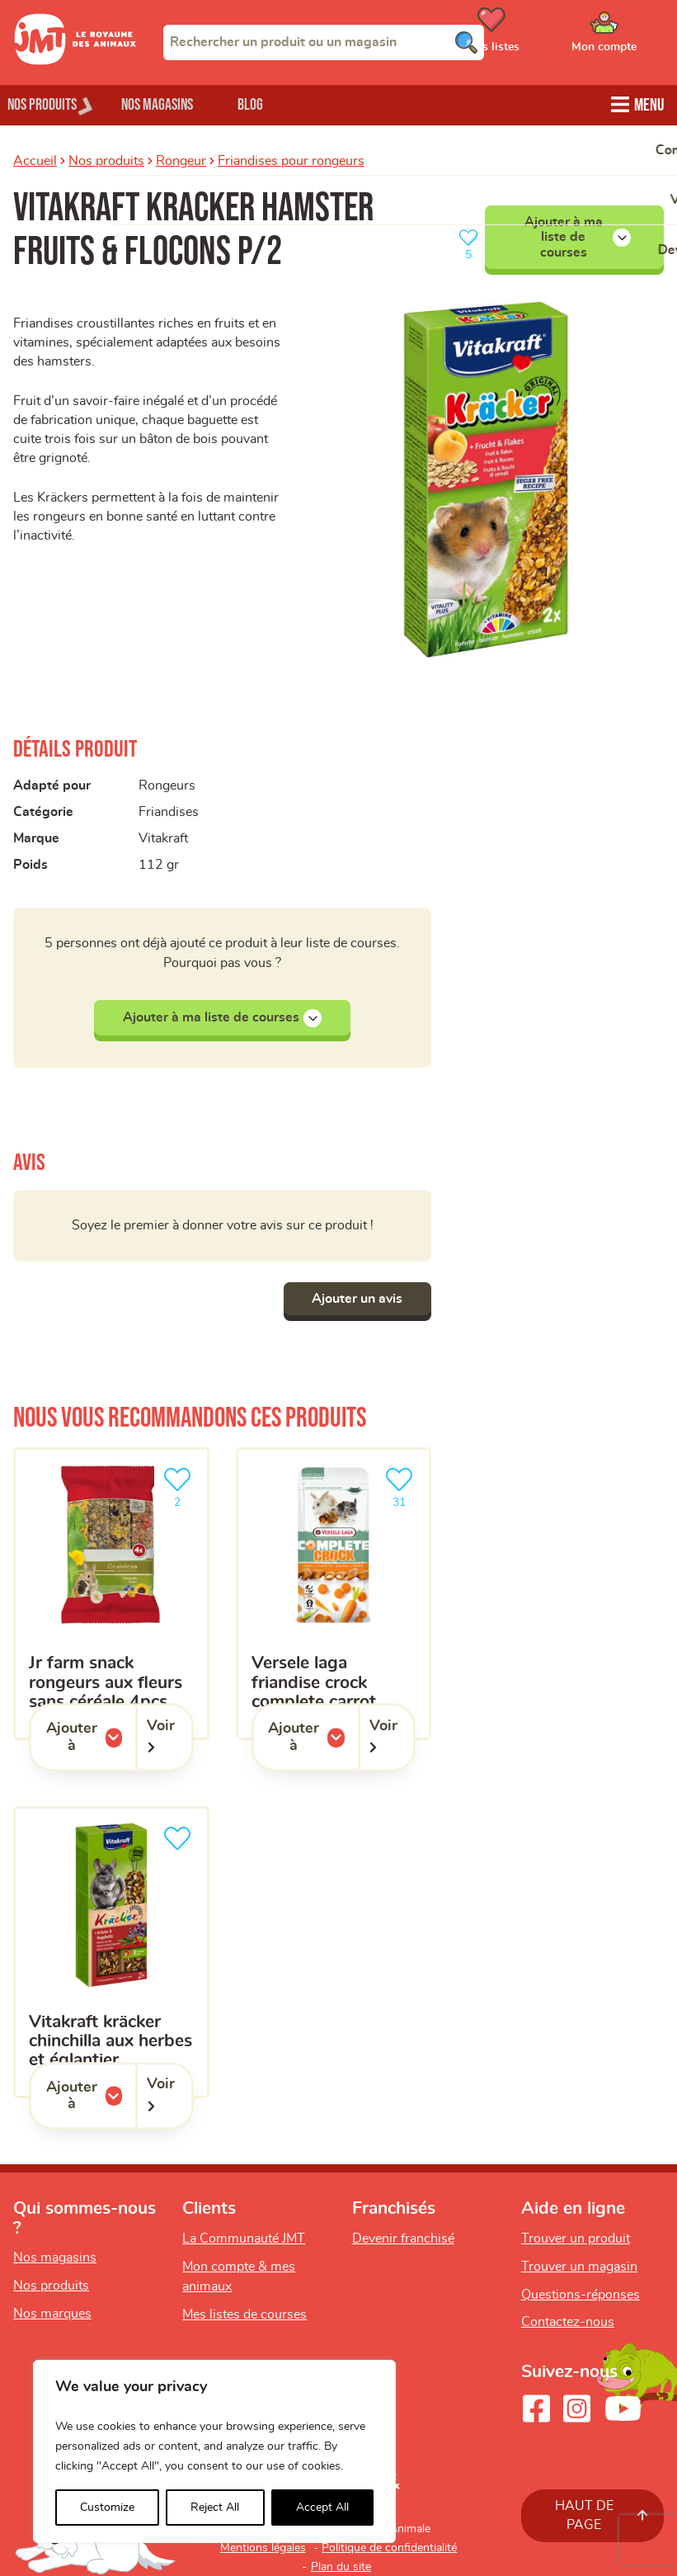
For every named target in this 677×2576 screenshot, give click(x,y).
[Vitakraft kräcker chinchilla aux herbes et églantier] (111, 1952)
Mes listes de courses (244, 2314)
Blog (287, 103)
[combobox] (323, 42)
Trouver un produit (575, 2238)
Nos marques (52, 2313)
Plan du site (341, 2567)
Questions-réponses (580, 2294)
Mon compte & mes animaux (238, 2276)
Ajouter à (91, 1737)
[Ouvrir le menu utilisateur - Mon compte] (628, 35)
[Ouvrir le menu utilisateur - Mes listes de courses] (533, 35)
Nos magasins (181, 103)
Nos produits (106, 159)
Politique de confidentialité (389, 2548)
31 (402, 1485)
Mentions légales (263, 2548)
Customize (107, 2507)
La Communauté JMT (243, 2238)
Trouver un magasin (579, 2266)
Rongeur (181, 159)
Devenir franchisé (403, 2238)
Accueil (35, 159)
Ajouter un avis (353, 1298)
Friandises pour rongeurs (291, 159)
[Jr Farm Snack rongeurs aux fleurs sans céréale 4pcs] (111, 1593)
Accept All (322, 2507)
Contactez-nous (567, 2321)
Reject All (214, 2507)
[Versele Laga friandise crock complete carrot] (334, 1593)
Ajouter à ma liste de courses (578, 235)
